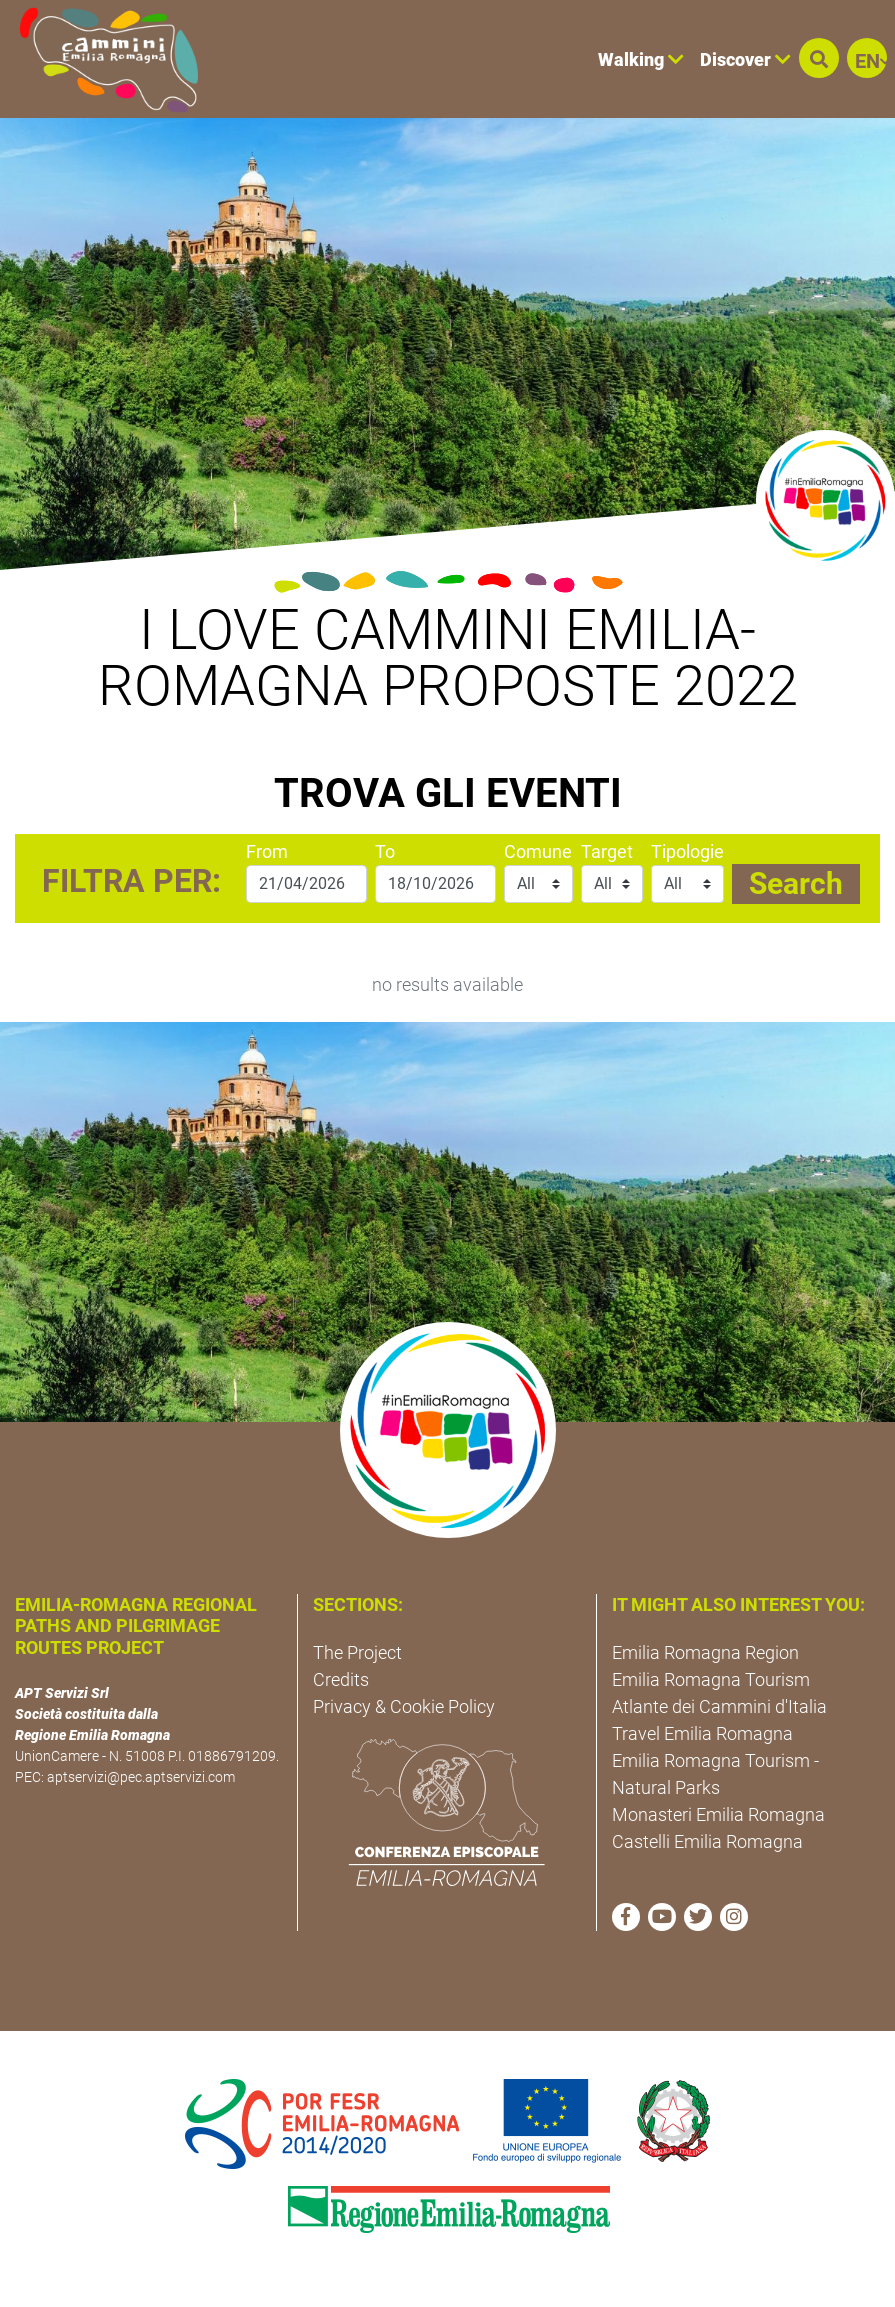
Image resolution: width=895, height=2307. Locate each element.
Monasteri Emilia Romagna (718, 1814)
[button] (819, 58)
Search (796, 883)
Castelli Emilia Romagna (707, 1841)
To (385, 851)
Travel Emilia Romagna (702, 1733)
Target (607, 851)
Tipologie (687, 851)
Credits (341, 1679)
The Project (357, 1652)
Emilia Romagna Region (705, 1652)
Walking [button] (641, 59)
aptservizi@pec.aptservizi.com (141, 1777)
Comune (538, 851)
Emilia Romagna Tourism (711, 1679)
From (267, 851)
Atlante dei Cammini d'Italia (719, 1706)
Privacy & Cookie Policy (404, 1706)
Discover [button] (745, 59)
